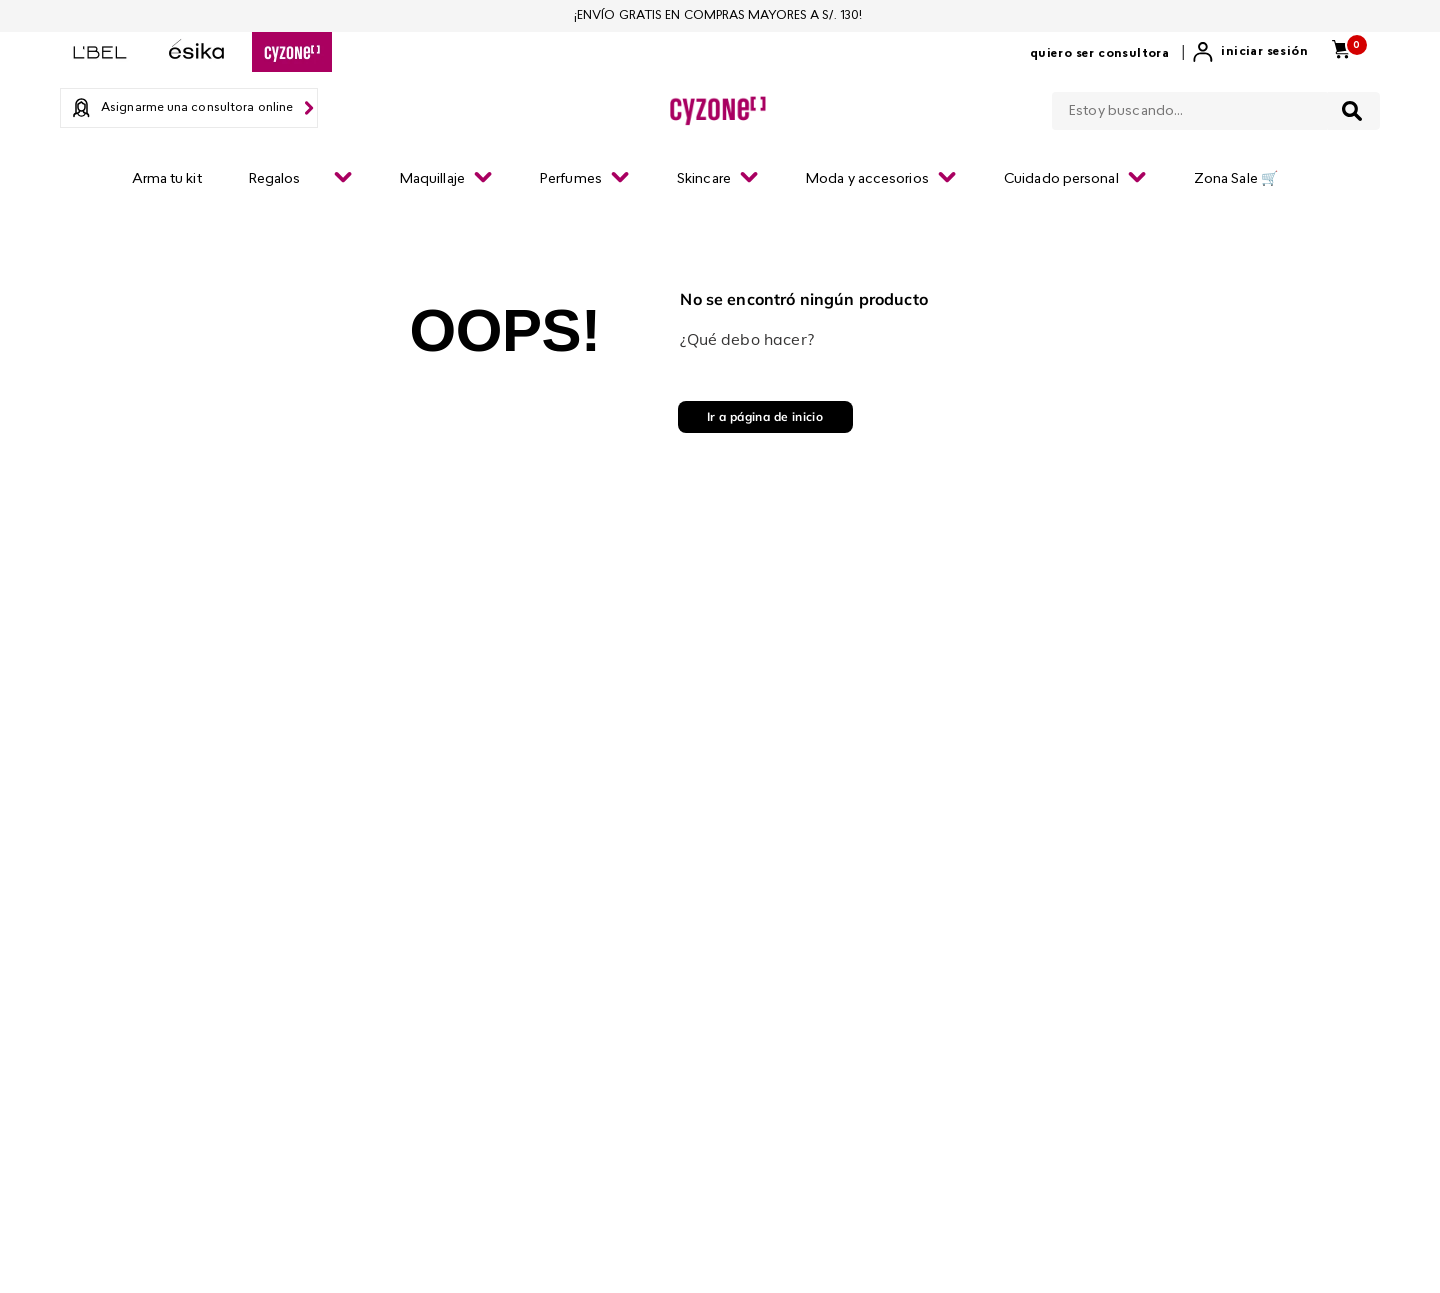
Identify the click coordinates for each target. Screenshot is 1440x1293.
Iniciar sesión (1264, 52)
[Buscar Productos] (1352, 111)
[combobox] (1216, 107)
